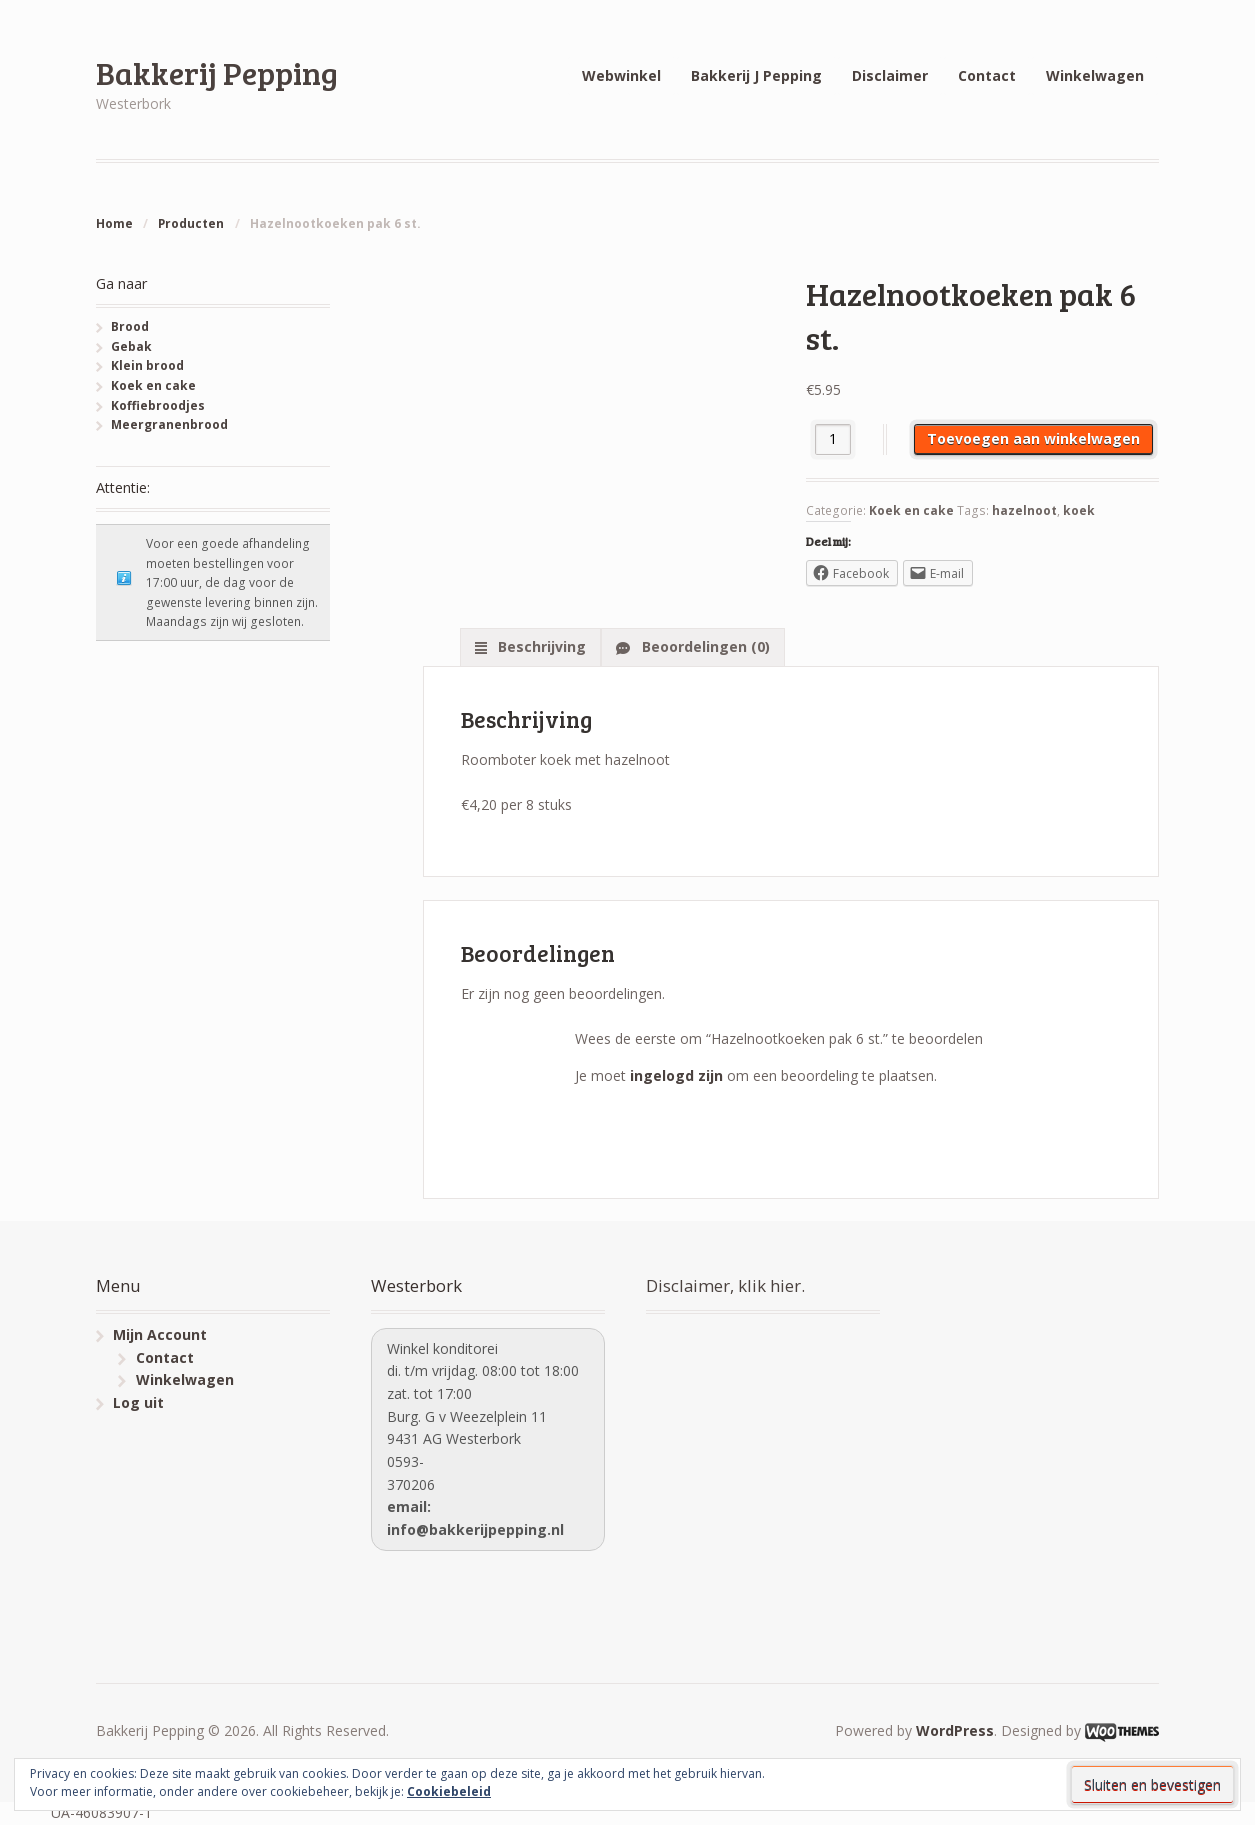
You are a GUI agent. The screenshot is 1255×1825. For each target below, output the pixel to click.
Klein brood (147, 365)
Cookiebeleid (449, 1791)
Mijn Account (160, 1334)
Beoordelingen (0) (704, 646)
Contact (987, 75)
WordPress (955, 1730)
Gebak (131, 346)
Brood (130, 326)
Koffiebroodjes (158, 405)
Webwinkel (621, 75)
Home (114, 223)
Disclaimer (890, 75)
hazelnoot (1024, 510)
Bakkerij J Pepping (756, 75)
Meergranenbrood (169, 424)
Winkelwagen (1095, 75)
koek (1079, 510)
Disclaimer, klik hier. (725, 1285)
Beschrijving (540, 646)
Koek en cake (911, 510)
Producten (191, 223)
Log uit (138, 1402)
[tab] (530, 647)
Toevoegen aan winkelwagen (1033, 438)
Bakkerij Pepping (217, 72)
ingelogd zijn (676, 1075)
